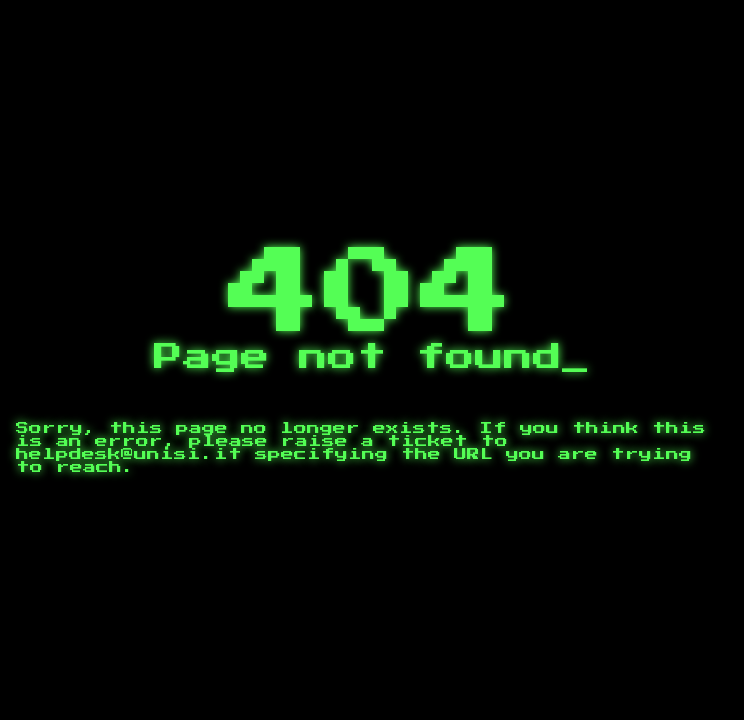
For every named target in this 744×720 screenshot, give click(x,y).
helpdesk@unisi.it (129, 454)
